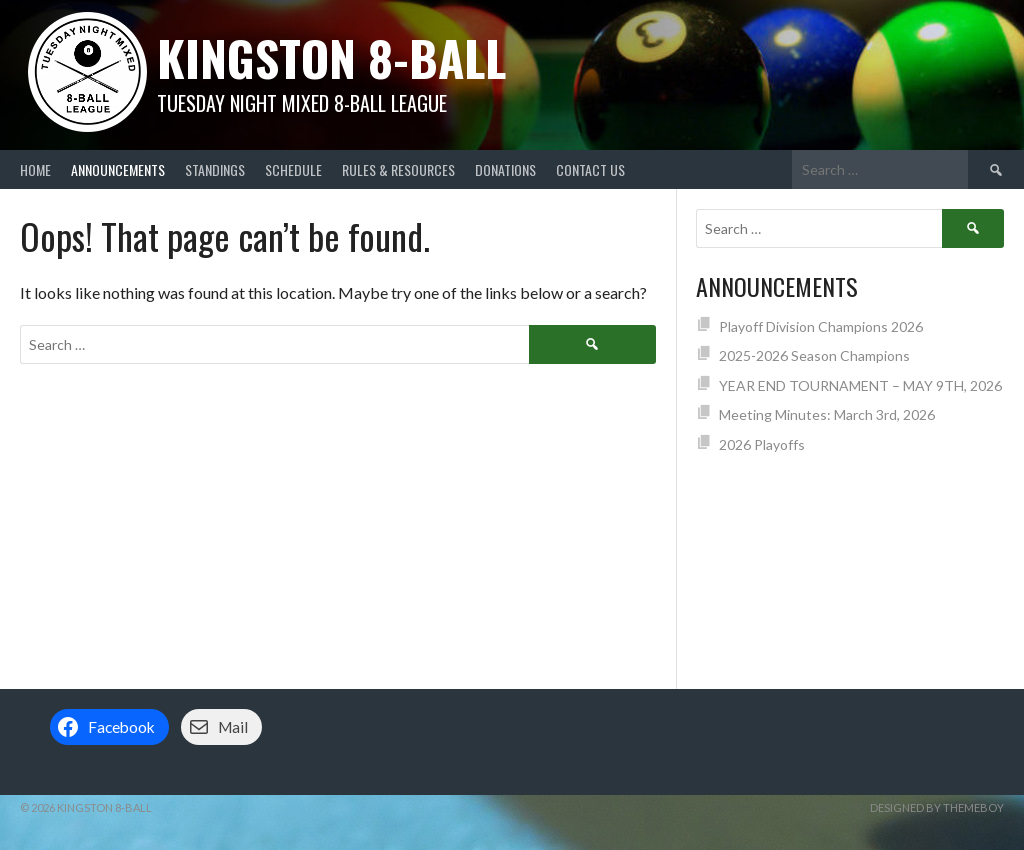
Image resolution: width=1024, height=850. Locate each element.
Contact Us (590, 169)
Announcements (118, 169)
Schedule (293, 169)
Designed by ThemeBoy (937, 807)
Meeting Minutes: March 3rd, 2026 (827, 414)
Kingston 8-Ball (331, 57)
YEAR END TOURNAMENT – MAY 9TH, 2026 (860, 385)
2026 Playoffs (762, 444)
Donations (505, 169)
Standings (215, 169)
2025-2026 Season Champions (814, 355)
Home (35, 169)
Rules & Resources (398, 169)
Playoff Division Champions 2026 (821, 326)
